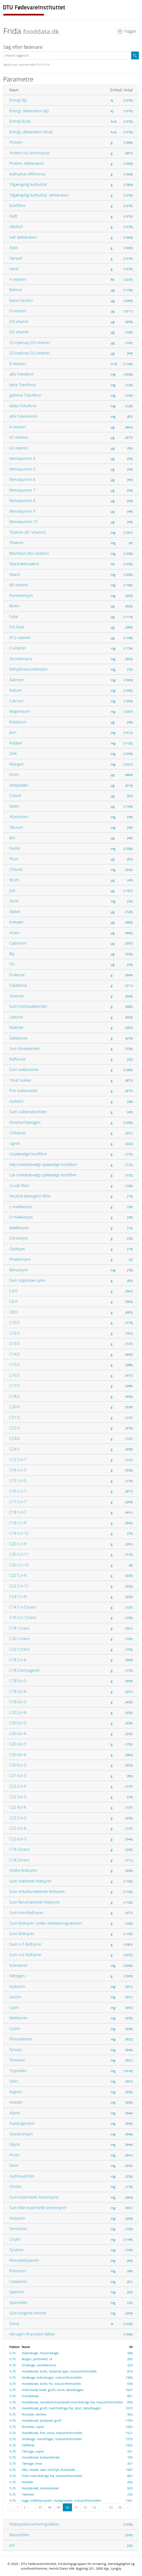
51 (76, 2507)
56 (120, 2507)
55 (111, 2507)
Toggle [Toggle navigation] (126, 32)
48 (49, 2507)
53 (94, 2507)
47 (40, 2507)
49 (58, 2507)
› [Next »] (127, 2507)
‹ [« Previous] (10, 2507)
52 (85, 2507)
